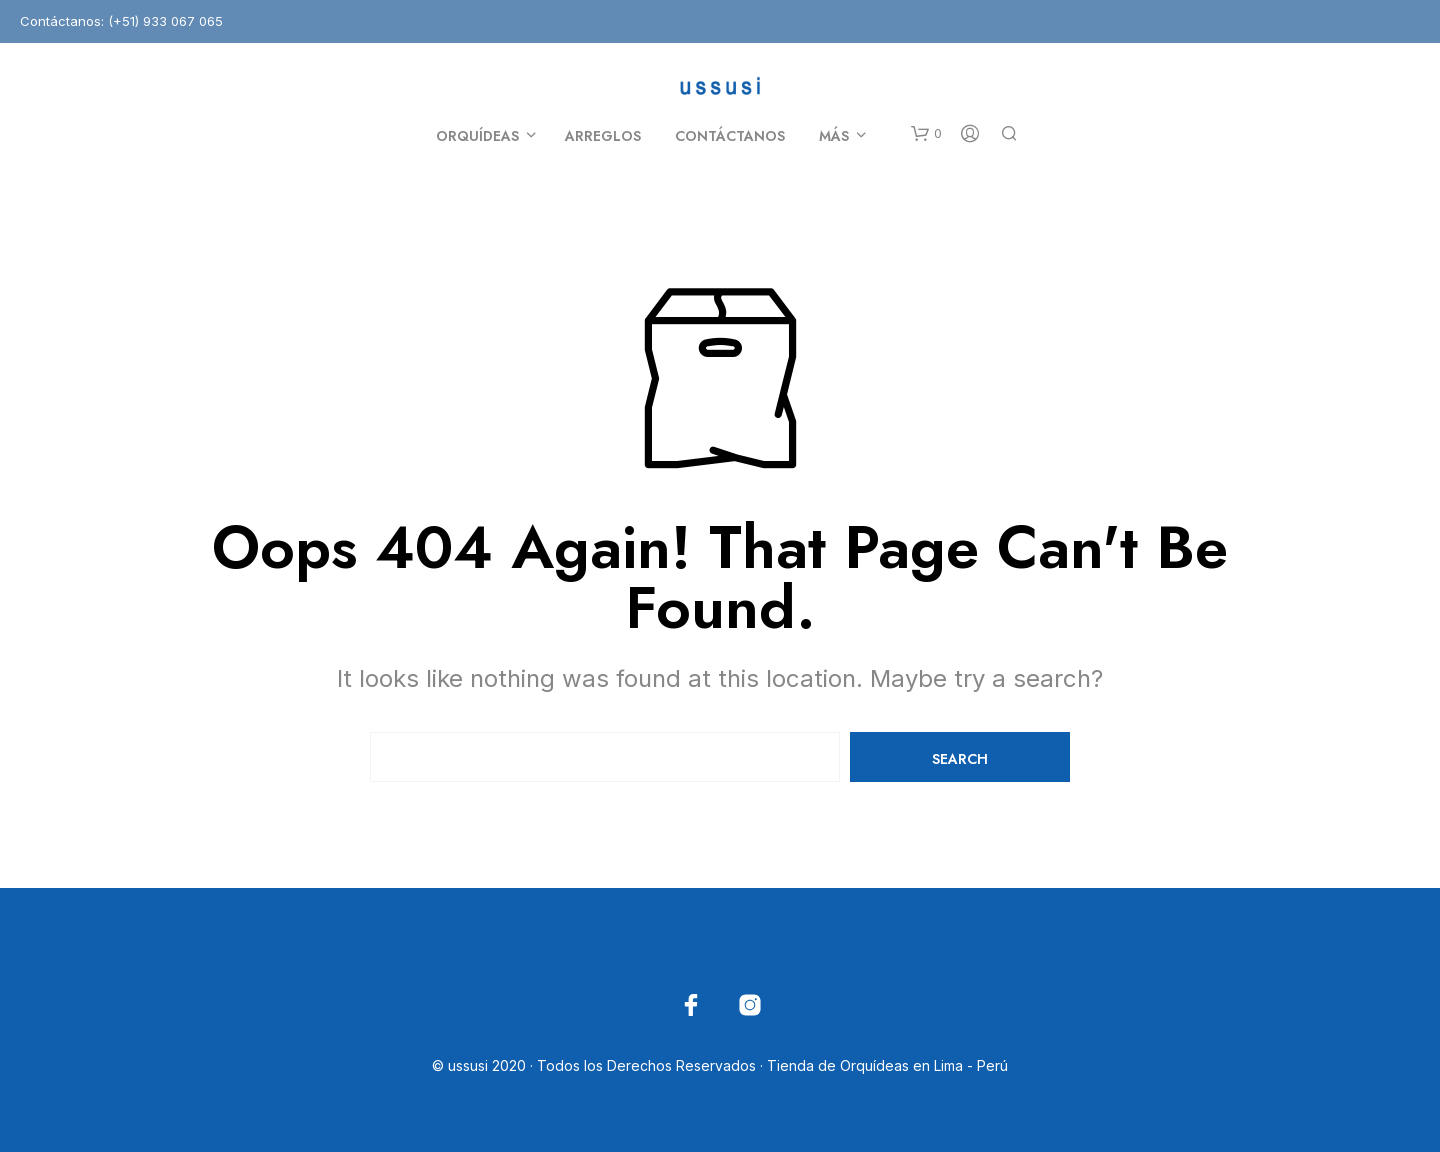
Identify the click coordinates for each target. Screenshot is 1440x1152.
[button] (926, 134)
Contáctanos (730, 136)
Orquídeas (477, 136)
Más (834, 136)
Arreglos (603, 136)
